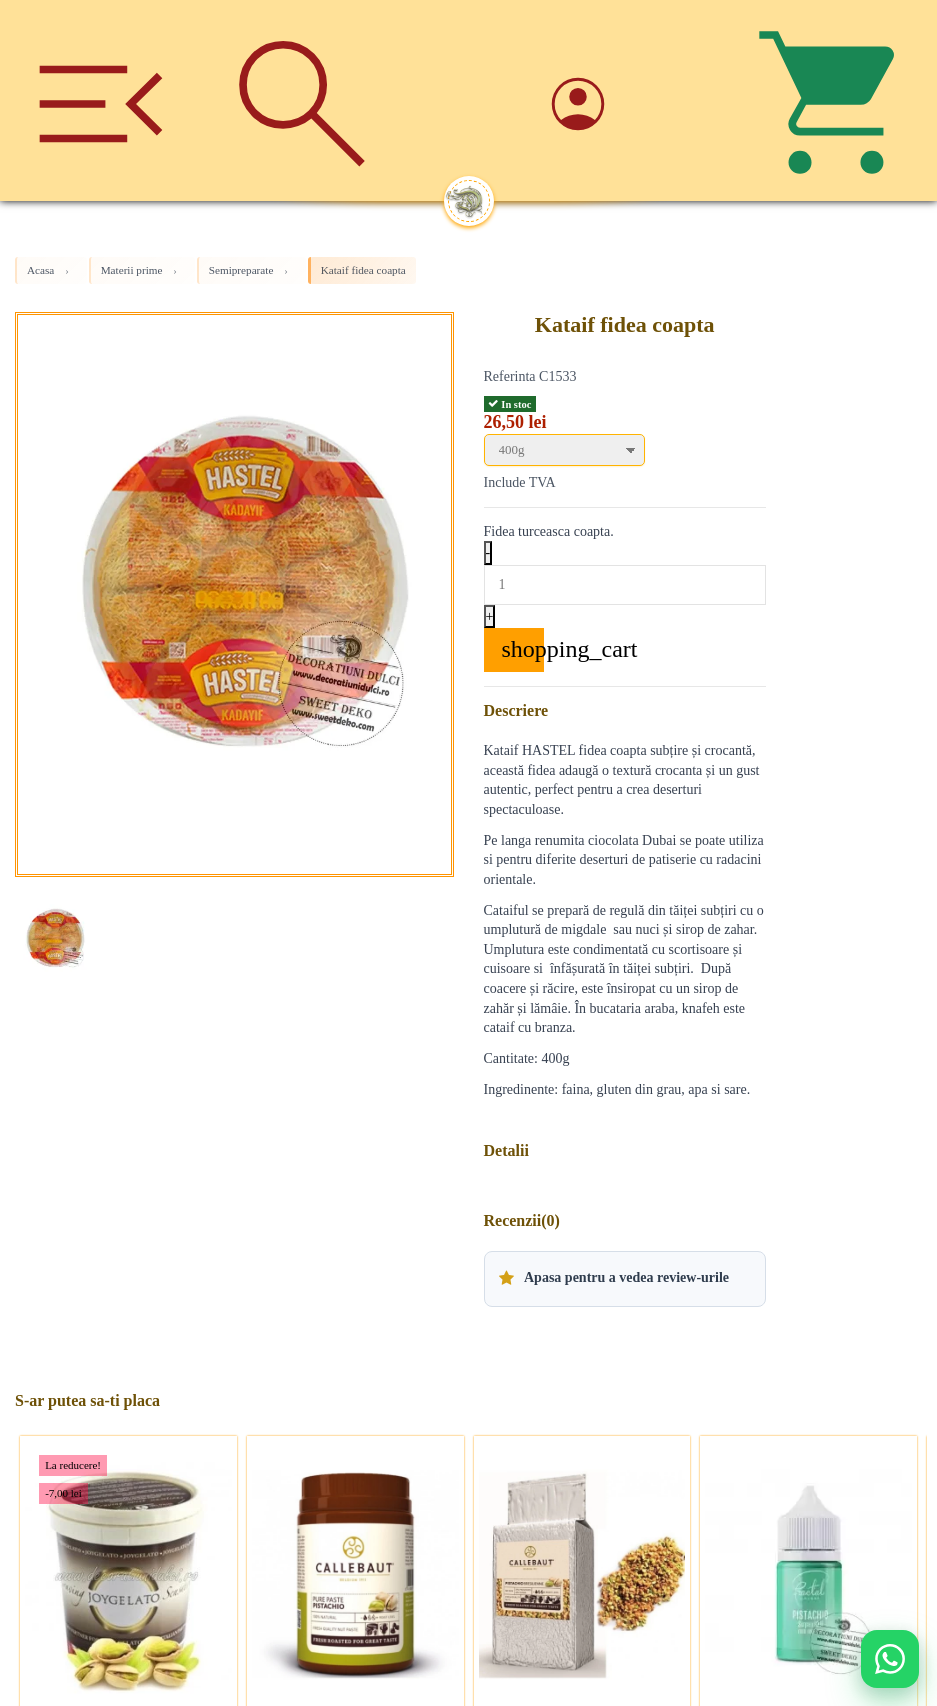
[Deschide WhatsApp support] (890, 1659)
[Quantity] (625, 585)
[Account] (634, 100)
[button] (625, 1279)
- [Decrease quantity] (488, 552)
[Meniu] (100, 100)
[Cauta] (301, 100)
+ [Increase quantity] (490, 616)
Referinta (510, 376)
